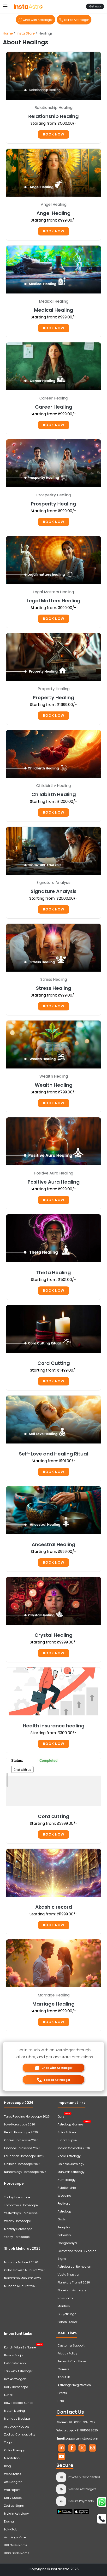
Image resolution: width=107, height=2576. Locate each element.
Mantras (64, 2306)
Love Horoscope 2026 (19, 2124)
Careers (63, 2369)
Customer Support (71, 2345)
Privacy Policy (67, 2353)
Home (8, 33)
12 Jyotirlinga (67, 2314)
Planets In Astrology (72, 2290)
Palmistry (64, 2235)
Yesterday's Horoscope (20, 2213)
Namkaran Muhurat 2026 (22, 2278)
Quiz (61, 2115)
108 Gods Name (15, 2545)
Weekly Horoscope (17, 2221)
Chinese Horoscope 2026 (22, 2164)
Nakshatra (65, 2298)
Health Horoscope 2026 (21, 2132)
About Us (64, 2377)
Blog (7, 2466)
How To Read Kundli (18, 2403)
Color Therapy (14, 2450)
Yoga (8, 2442)
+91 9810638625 (77, 2430)
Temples (64, 2227)
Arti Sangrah (13, 2482)
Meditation (12, 2458)
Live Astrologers (15, 2379)
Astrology (64, 2211)
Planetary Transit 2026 (74, 2282)
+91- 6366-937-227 (81, 2422)
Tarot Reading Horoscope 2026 (27, 2116)
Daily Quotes (13, 2498)
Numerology (67, 2180)
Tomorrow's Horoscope (21, 2205)
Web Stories (12, 2474)
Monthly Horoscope (18, 2229)
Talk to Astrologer (74, 20)
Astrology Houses (17, 2426)
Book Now (53, 134)
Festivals (64, 2203)
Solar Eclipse (67, 2132)
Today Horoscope (17, 2197)
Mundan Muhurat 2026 (20, 2286)
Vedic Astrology (69, 2156)
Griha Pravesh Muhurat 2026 (24, 2270)
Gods (62, 2219)
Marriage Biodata (17, 2419)
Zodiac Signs (14, 2506)
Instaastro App (15, 2363)
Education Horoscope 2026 (24, 2156)
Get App (95, 6)
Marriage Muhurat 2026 (21, 2262)
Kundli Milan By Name (20, 2346)
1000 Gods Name (16, 2553)
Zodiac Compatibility (19, 2434)
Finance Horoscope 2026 (22, 2148)
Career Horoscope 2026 (21, 2140)
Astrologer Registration (74, 2385)
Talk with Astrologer (18, 2371)
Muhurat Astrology (71, 2172)
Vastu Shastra (68, 2274)
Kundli (8, 2395)
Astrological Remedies (74, 2267)
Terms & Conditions (72, 2361)
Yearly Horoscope (17, 2237)
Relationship (67, 2188)
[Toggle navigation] (5, 6)
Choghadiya (67, 2243)
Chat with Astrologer (35, 20)
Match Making (14, 2411)
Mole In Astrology (16, 2513)
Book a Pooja (13, 2355)
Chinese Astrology (71, 2164)
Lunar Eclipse (67, 2140)
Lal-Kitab (10, 2529)
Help (61, 2401)
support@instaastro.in (81, 2438)
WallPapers (12, 2490)
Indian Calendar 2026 (74, 2148)
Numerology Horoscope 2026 (25, 2172)
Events (62, 2393)
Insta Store (26, 33)
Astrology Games (70, 2123)
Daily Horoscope (16, 2387)
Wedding (64, 2196)
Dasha (9, 2521)
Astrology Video (15, 2537)
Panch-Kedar (67, 2322)
